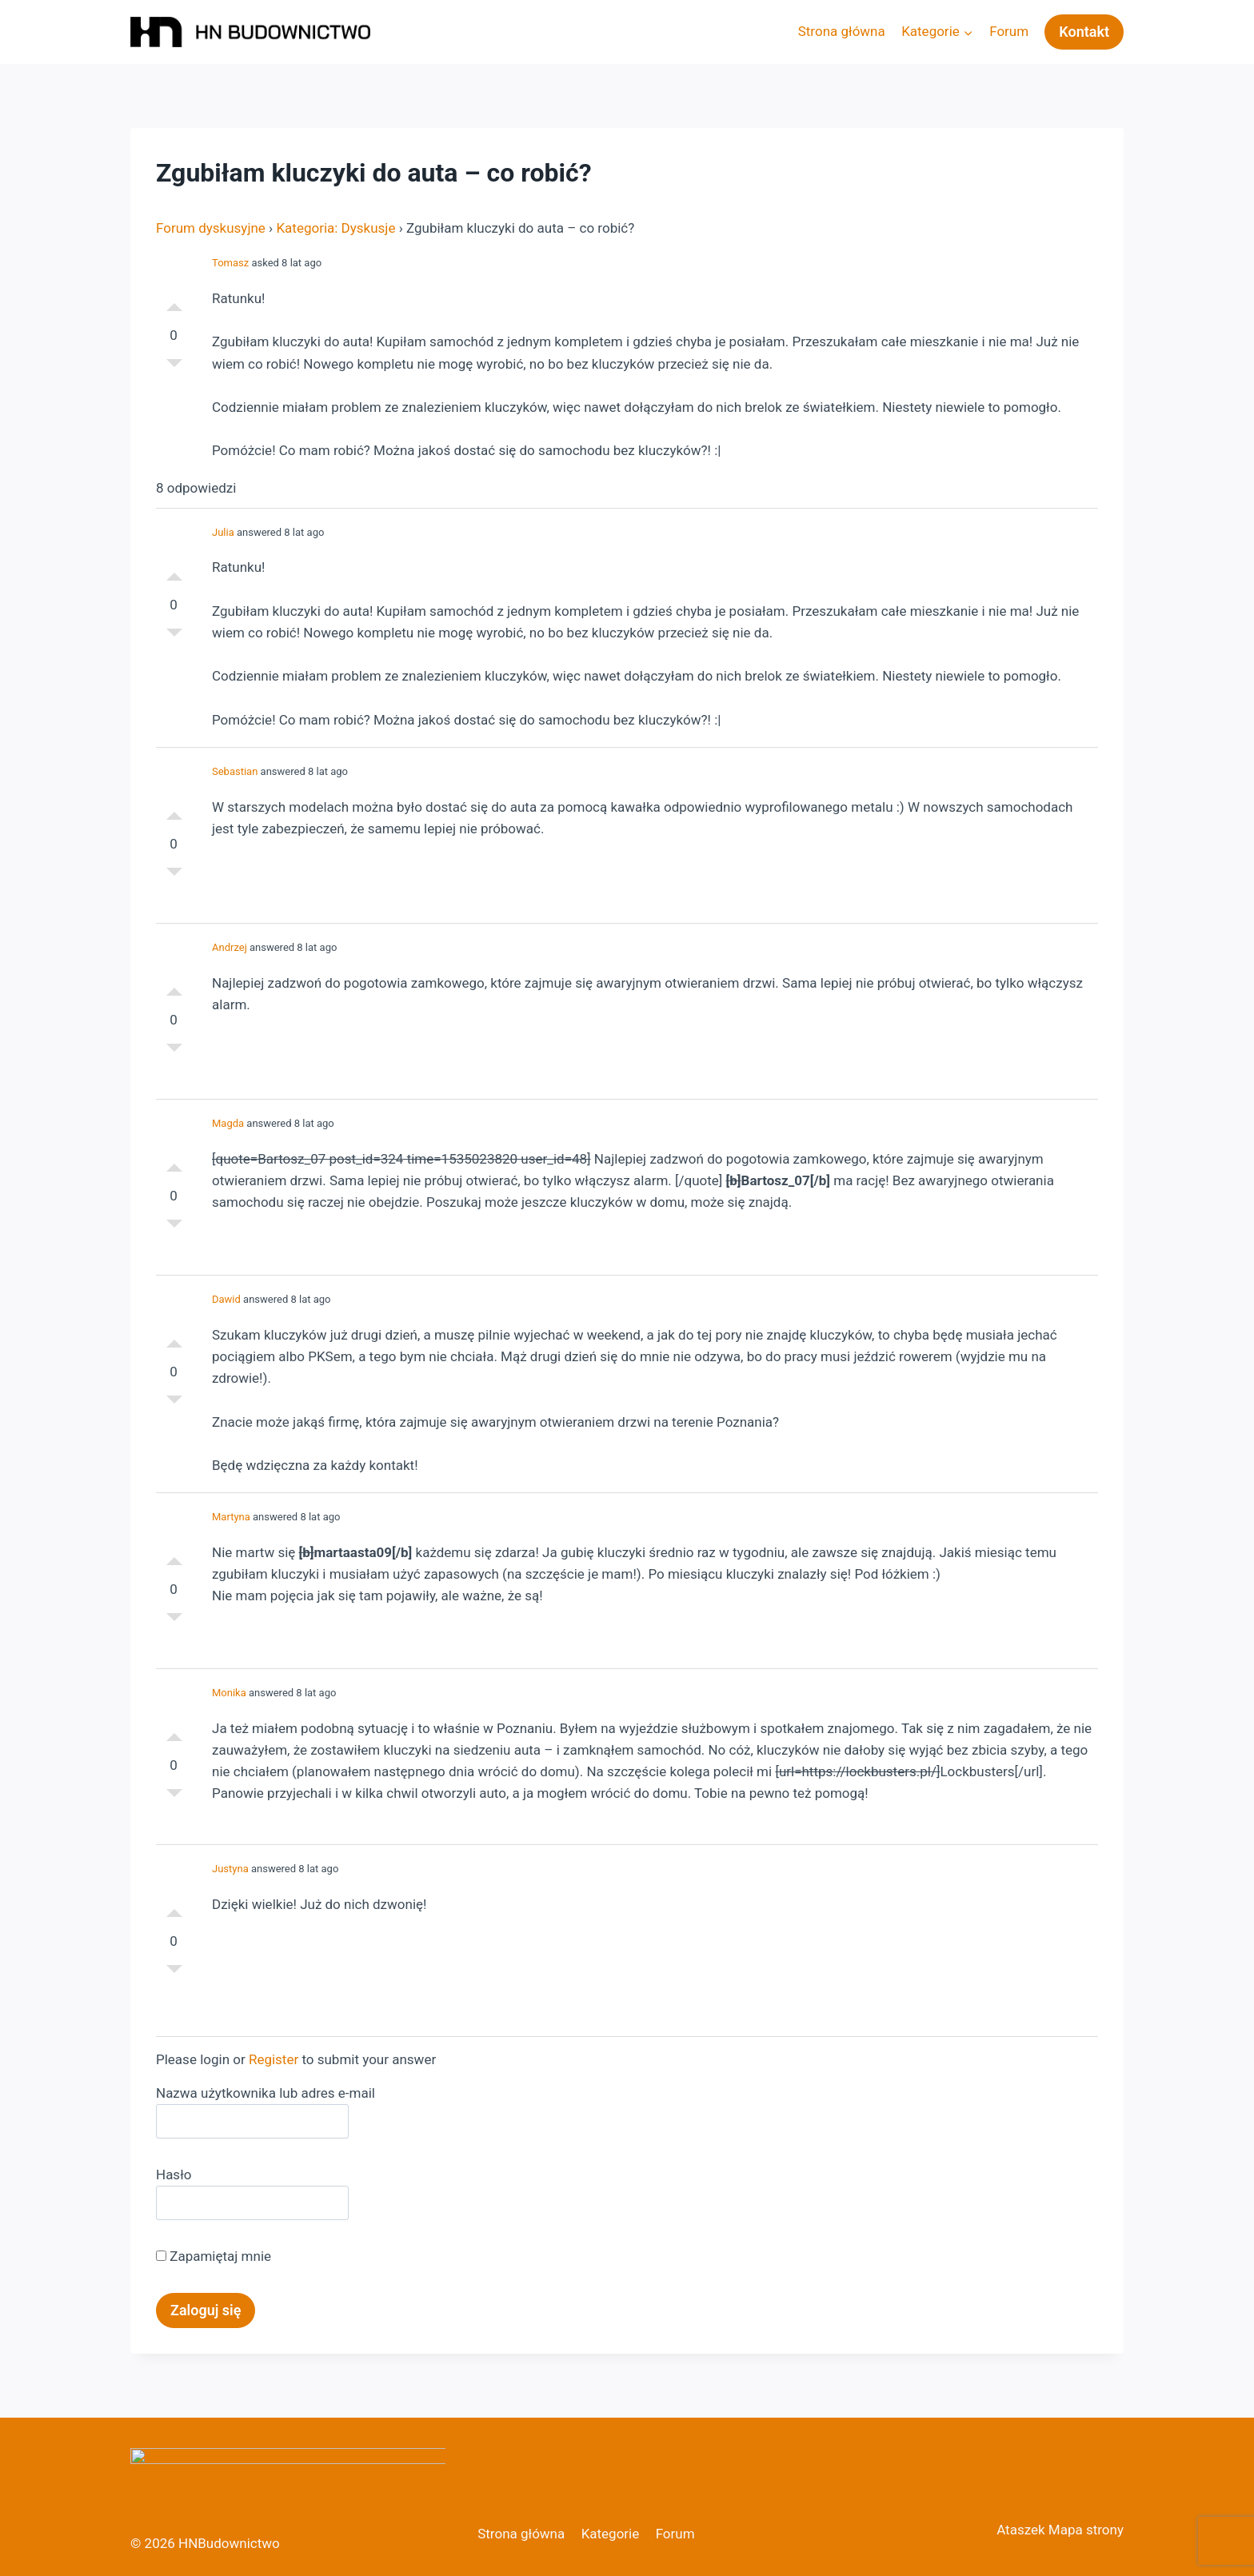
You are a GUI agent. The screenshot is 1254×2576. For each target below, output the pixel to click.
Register (273, 2059)
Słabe (174, 367)
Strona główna (841, 31)
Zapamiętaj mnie (213, 2256)
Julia (223, 532)
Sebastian (235, 771)
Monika (229, 1693)
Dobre (174, 303)
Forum (1008, 31)
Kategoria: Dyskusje (335, 228)
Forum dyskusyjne (211, 228)
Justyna (230, 1869)
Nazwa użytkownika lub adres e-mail (265, 2093)
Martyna (231, 1517)
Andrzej (229, 947)
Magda (228, 1123)
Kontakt (1084, 31)
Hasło (173, 2175)
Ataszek (1020, 2530)
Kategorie (610, 2534)
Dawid (226, 1299)
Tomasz (230, 263)
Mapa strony (1086, 2530)
